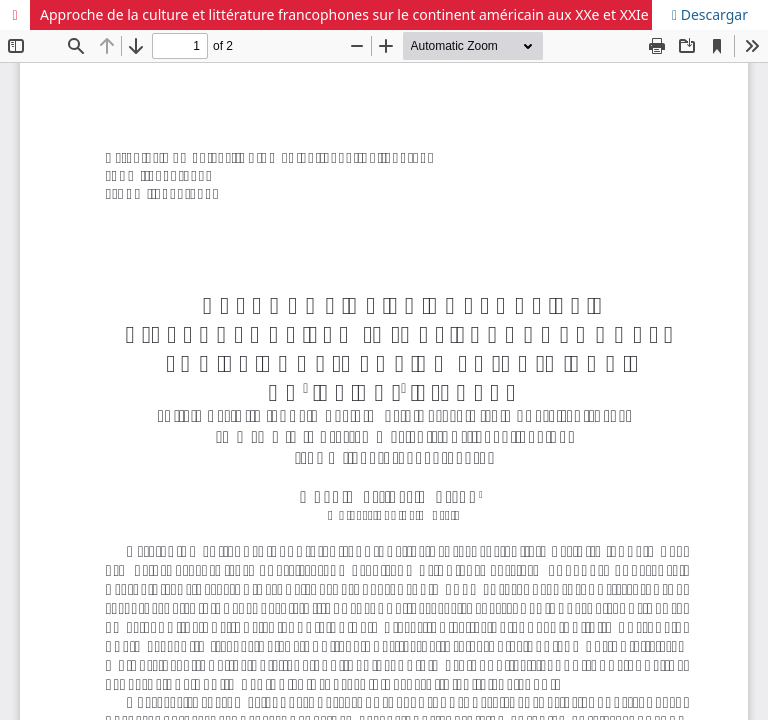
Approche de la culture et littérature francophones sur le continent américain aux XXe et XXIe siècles (368, 14)
